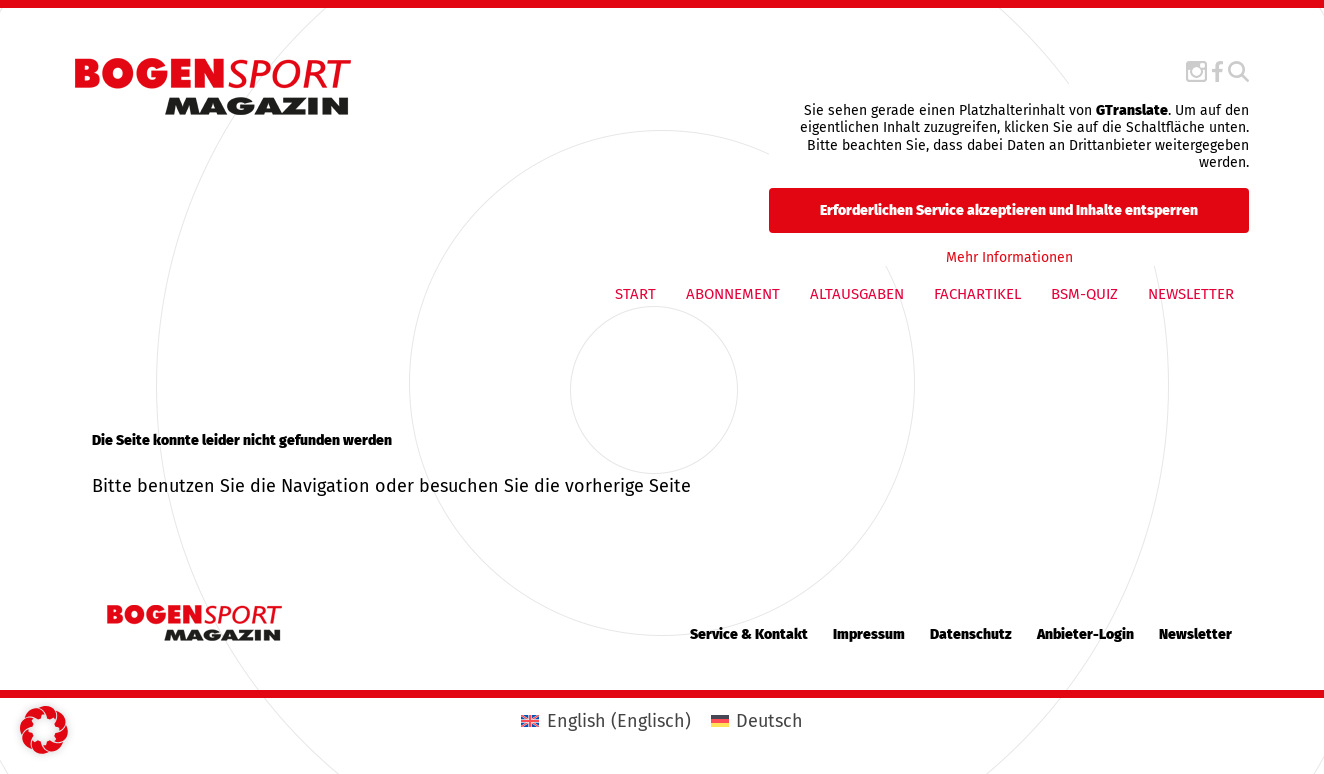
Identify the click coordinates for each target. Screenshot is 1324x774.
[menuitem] (605, 721)
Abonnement (733, 294)
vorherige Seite (628, 486)
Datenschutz (971, 634)
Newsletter (1191, 294)
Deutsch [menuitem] (769, 721)
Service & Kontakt (749, 634)
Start (635, 294)
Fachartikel (977, 294)
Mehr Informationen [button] (1008, 256)
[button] (44, 730)
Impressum (869, 634)
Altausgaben (857, 294)
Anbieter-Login (1085, 634)
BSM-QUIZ (1084, 294)
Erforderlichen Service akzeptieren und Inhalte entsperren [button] (1009, 209)
